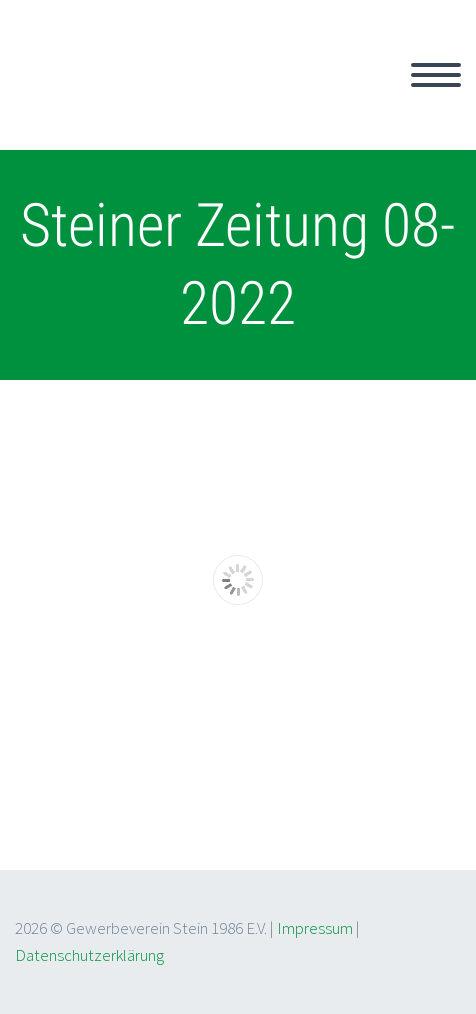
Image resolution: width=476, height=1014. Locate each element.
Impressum (315, 928)
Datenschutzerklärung (89, 955)
